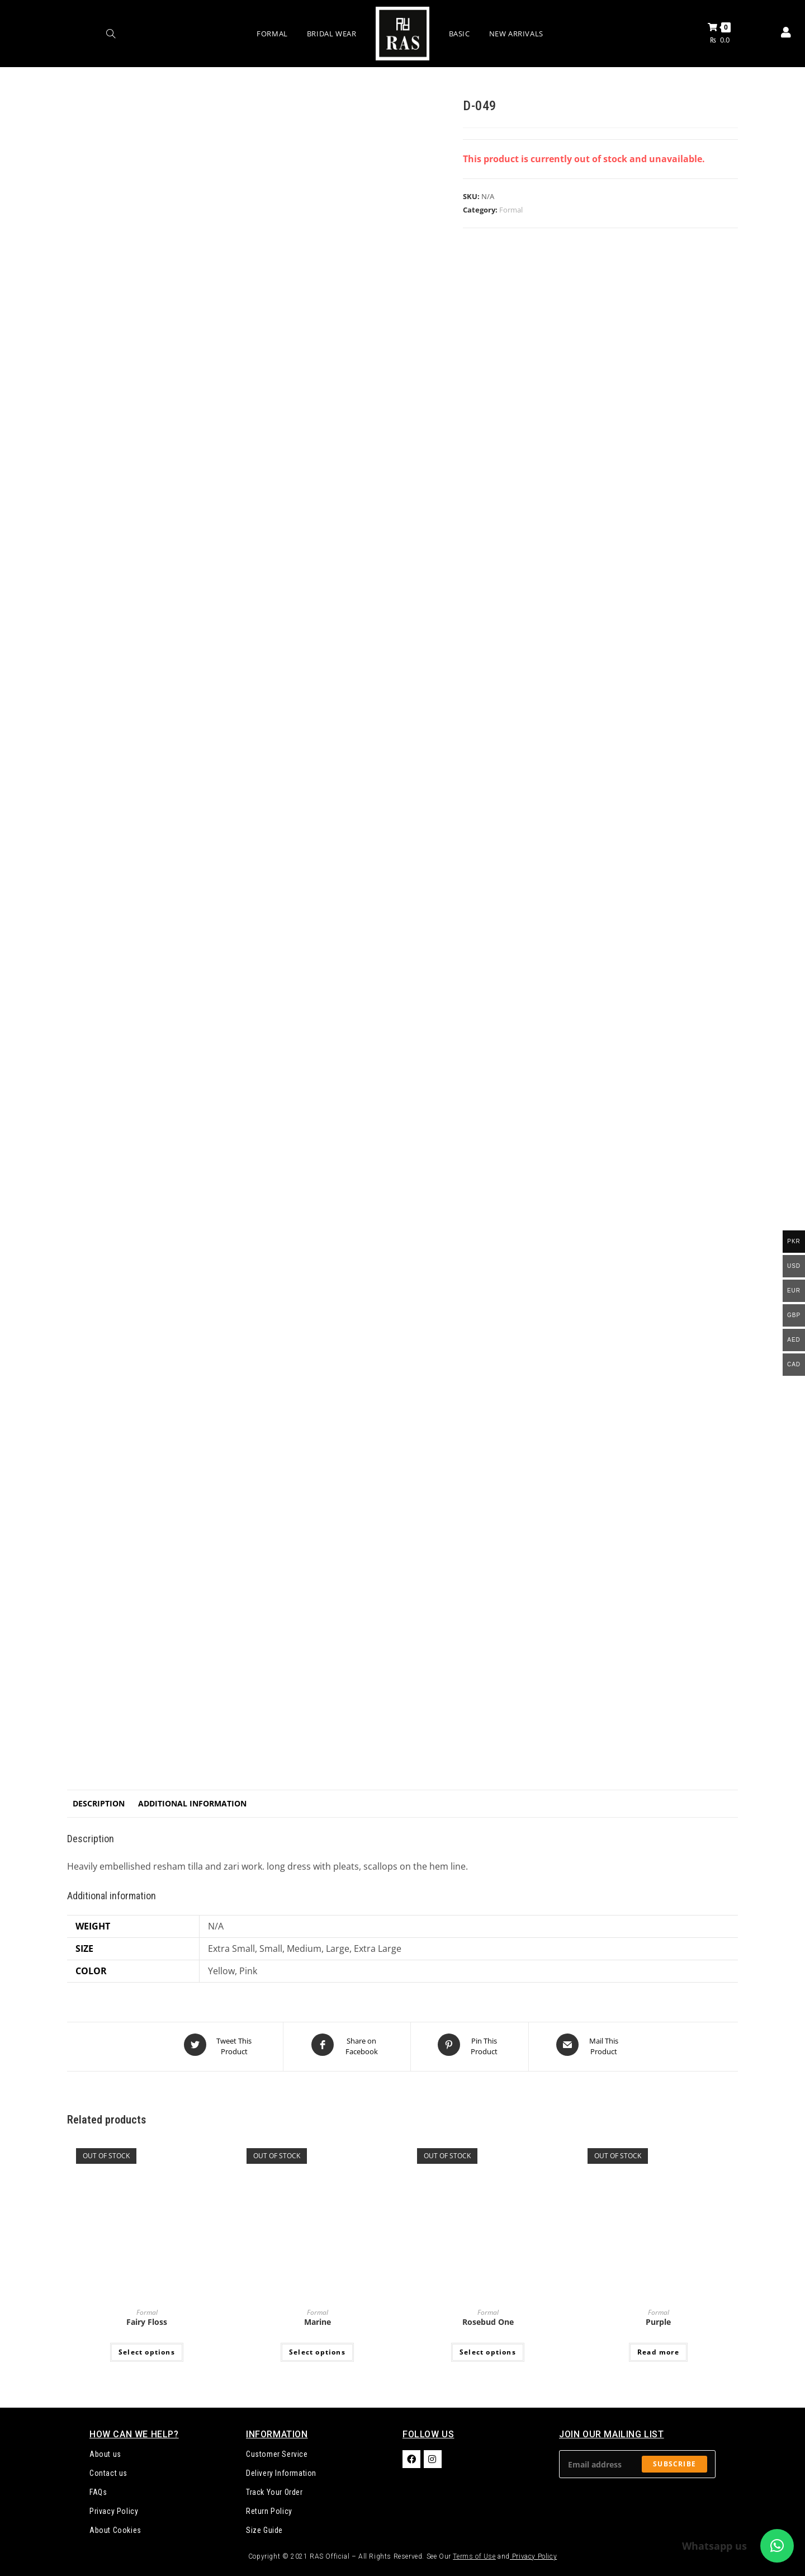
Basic (459, 34)
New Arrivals (516, 34)
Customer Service (277, 2450)
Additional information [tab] (192, 1803)
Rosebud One (488, 2318)
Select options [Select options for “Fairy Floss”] (147, 2348)
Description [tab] (99, 1803)
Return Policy (269, 2507)
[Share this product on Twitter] (219, 2045)
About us (105, 2450)
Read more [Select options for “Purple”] (658, 2348)
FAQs (98, 2488)
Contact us (108, 2469)
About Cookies (115, 2526)
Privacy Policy (113, 2507)
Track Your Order (274, 2488)
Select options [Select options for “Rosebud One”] (488, 2348)
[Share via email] (589, 2045)
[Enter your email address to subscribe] (637, 2460)
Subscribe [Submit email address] (674, 2460)
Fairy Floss (146, 2318)
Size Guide (264, 2526)
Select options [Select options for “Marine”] (317, 2348)
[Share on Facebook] (347, 2045)
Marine (317, 2318)
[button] (777, 2546)
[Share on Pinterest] (470, 2045)
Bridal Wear (332, 34)
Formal (272, 34)
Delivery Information (281, 2469)
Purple (658, 2318)
